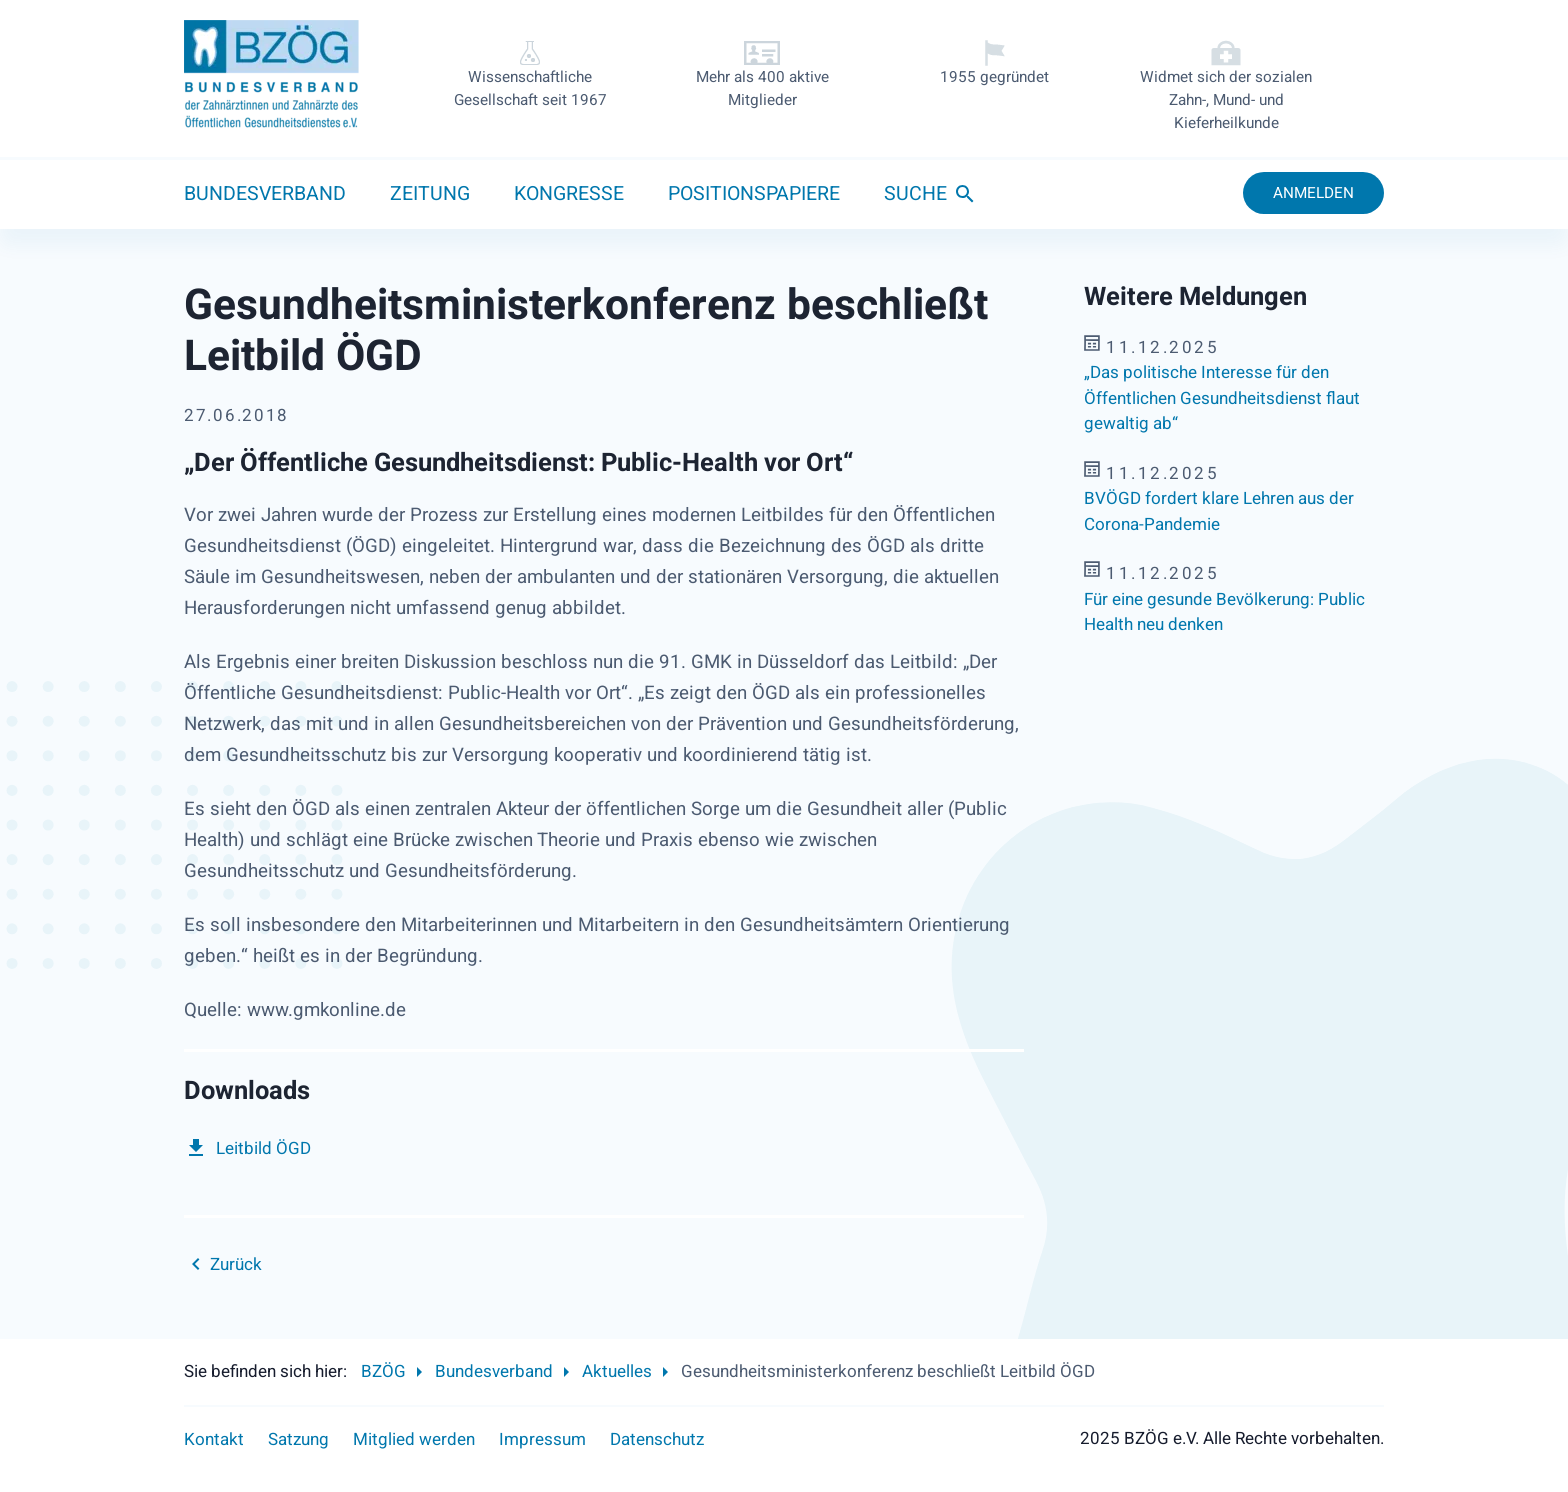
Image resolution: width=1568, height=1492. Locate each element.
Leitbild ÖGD (263, 1148)
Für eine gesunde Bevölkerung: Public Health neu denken (1224, 612)
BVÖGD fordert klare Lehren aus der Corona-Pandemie (1219, 511)
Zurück (236, 1264)
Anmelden (1313, 193)
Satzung (298, 1439)
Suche (915, 194)
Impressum (542, 1439)
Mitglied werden (414, 1439)
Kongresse (569, 194)
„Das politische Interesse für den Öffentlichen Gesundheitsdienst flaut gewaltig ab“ (1222, 398)
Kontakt (214, 1439)
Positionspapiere (754, 194)
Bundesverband (265, 194)
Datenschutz (657, 1439)
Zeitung (430, 194)
